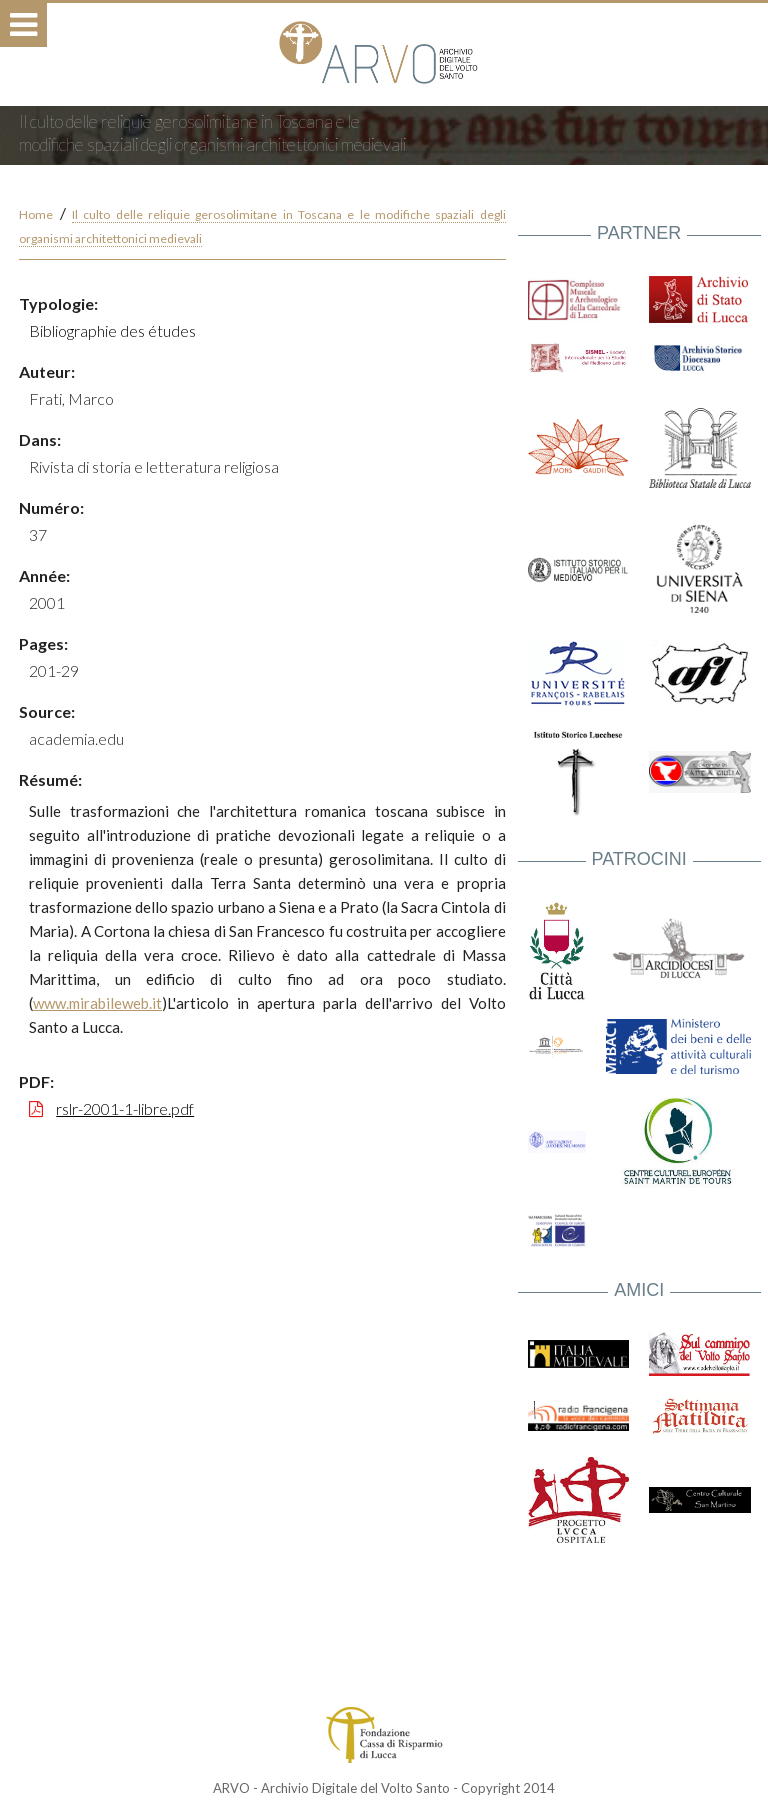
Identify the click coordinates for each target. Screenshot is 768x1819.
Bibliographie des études (112, 330)
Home (36, 214)
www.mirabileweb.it (97, 1003)
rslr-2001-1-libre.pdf (125, 1108)
